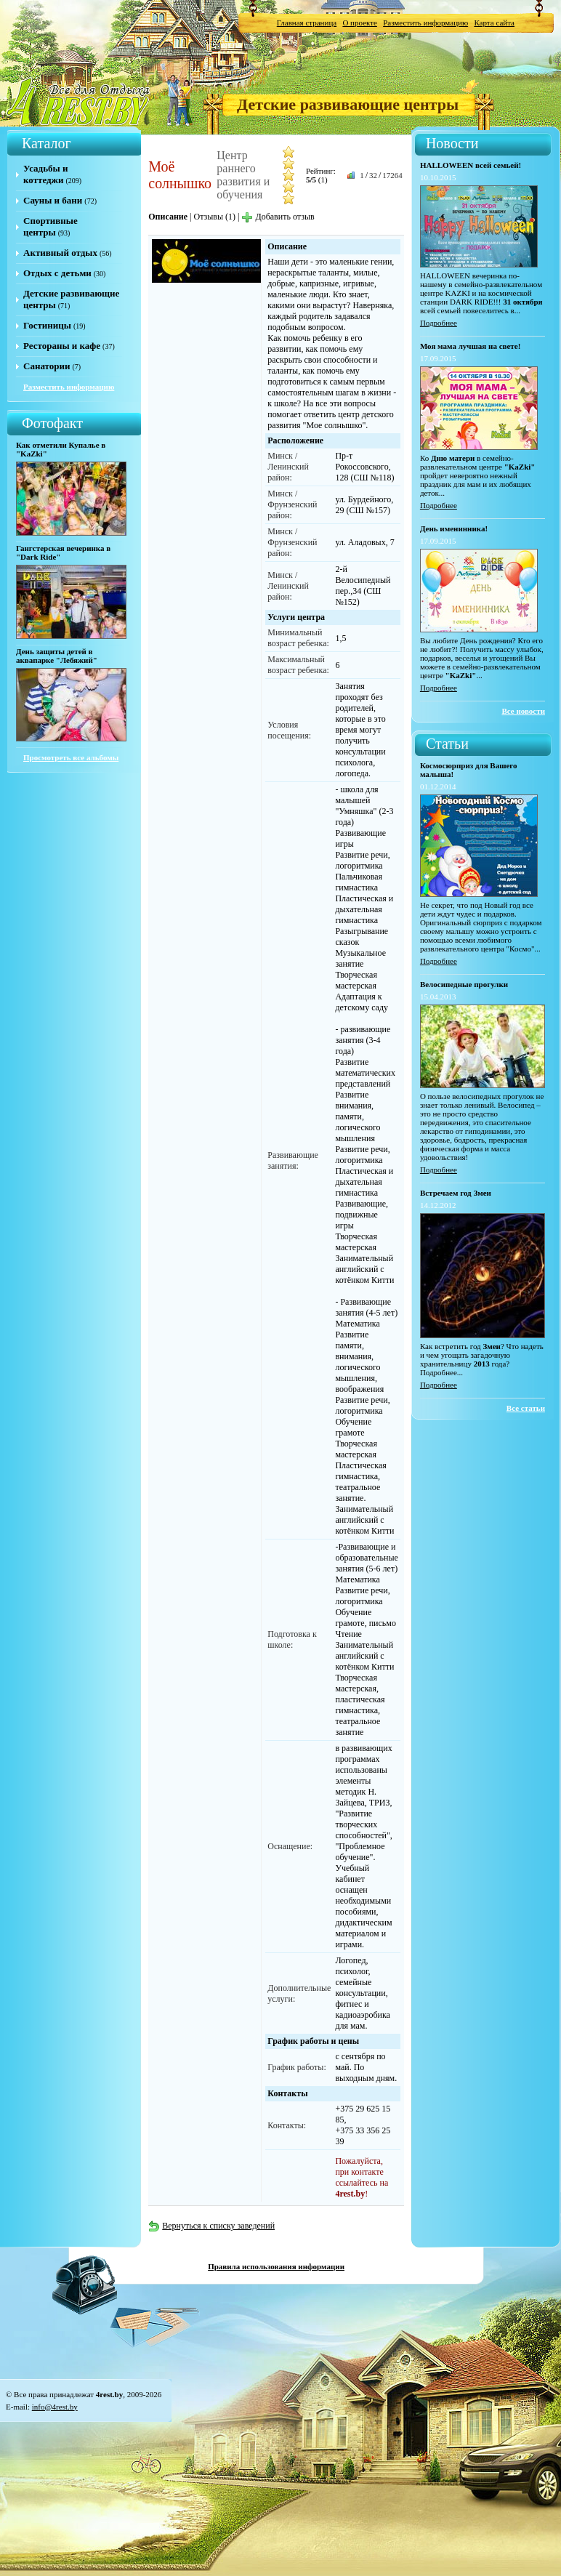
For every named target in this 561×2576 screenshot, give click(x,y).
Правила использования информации (276, 2266)
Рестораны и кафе (61, 345)
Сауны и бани (52, 200)
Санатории (46, 366)
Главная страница (306, 22)
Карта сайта (494, 22)
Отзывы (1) (214, 217)
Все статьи (525, 1408)
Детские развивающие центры (348, 104)
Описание (167, 217)
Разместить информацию (425, 22)
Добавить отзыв (277, 217)
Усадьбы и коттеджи (45, 174)
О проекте (359, 22)
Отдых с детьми (57, 272)
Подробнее (438, 322)
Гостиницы (47, 325)
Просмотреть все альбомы (70, 757)
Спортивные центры (50, 226)
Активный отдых (60, 252)
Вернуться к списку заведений (211, 2226)
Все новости (523, 711)
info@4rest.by (55, 2406)
